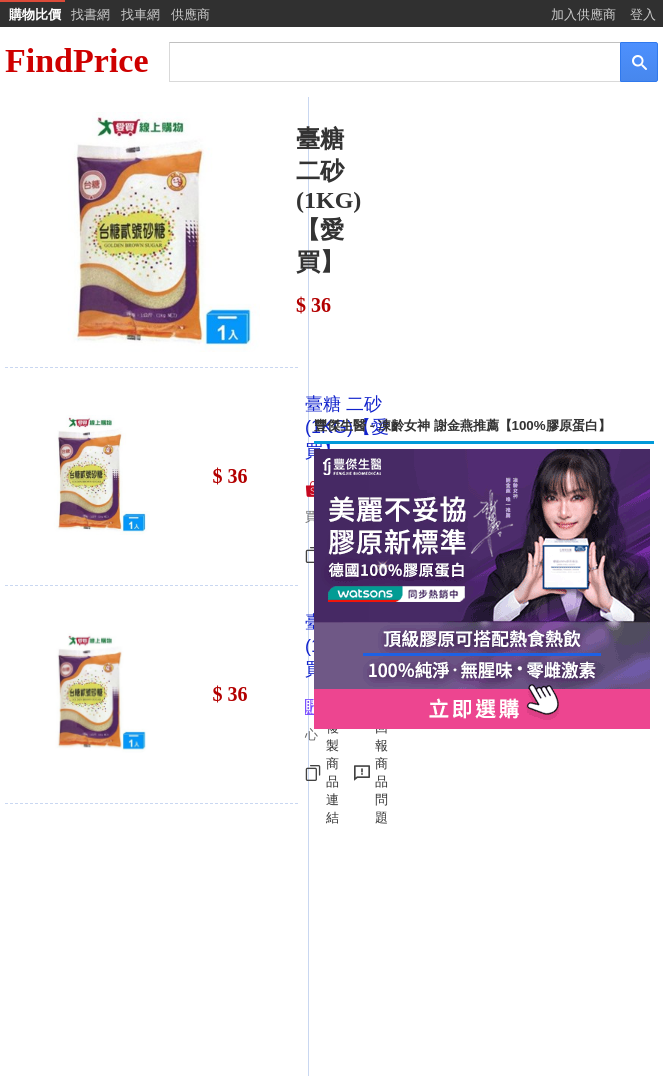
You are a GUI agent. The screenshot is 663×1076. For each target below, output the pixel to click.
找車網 (140, 14)
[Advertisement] (484, 257)
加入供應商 (583, 14)
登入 (643, 14)
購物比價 (35, 14)
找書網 (90, 14)
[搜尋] (381, 60)
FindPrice (77, 60)
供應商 (190, 14)
